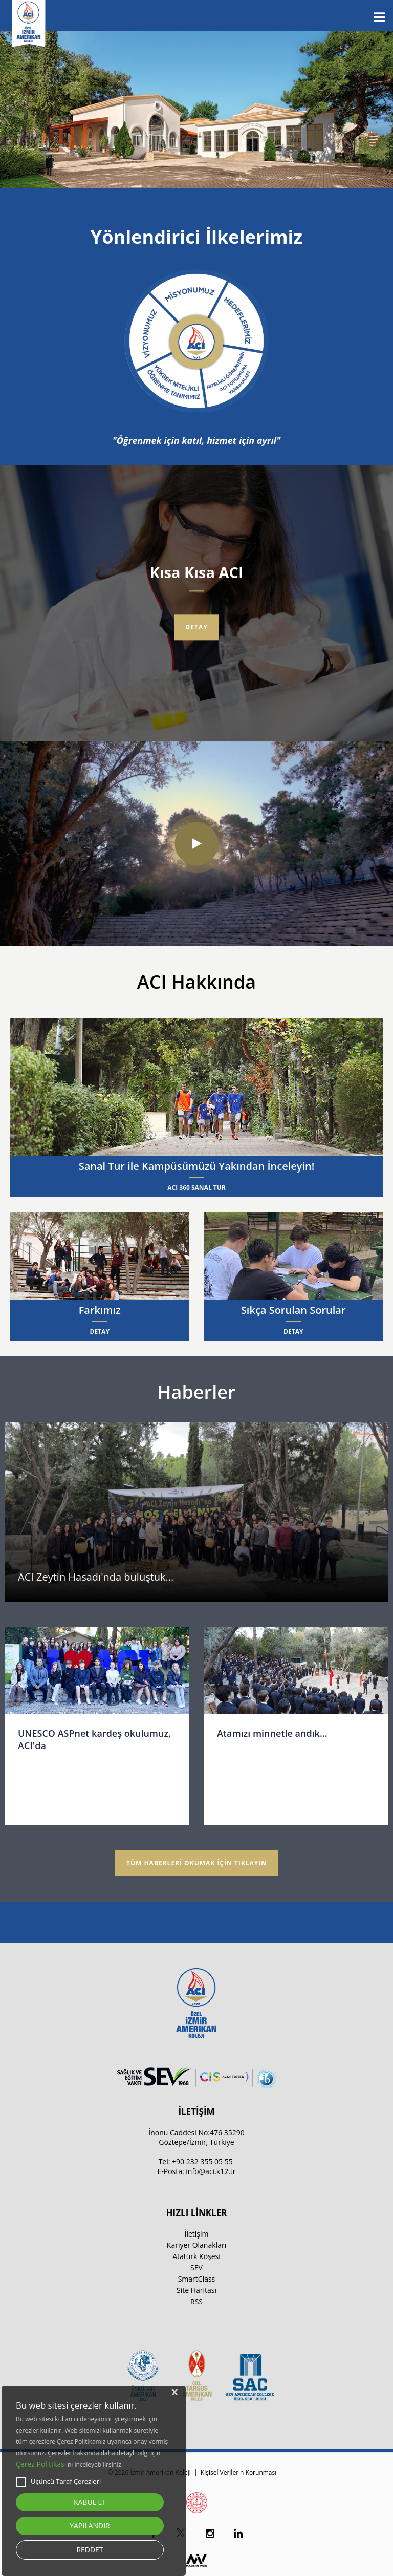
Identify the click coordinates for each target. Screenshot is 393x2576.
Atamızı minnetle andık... (272, 1733)
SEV (196, 2267)
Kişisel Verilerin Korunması (238, 2472)
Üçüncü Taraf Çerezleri (58, 2482)
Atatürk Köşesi (196, 2256)
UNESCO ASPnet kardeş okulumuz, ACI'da (94, 1739)
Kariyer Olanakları (196, 2245)
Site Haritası (196, 2290)
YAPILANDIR (90, 2525)
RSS (196, 2301)
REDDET (89, 2549)
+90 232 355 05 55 (202, 2161)
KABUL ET (90, 2502)
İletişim (197, 2234)
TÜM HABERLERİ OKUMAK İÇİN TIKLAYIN (196, 1863)
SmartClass (196, 2279)
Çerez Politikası (41, 2464)
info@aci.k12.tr (210, 2171)
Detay (196, 627)
